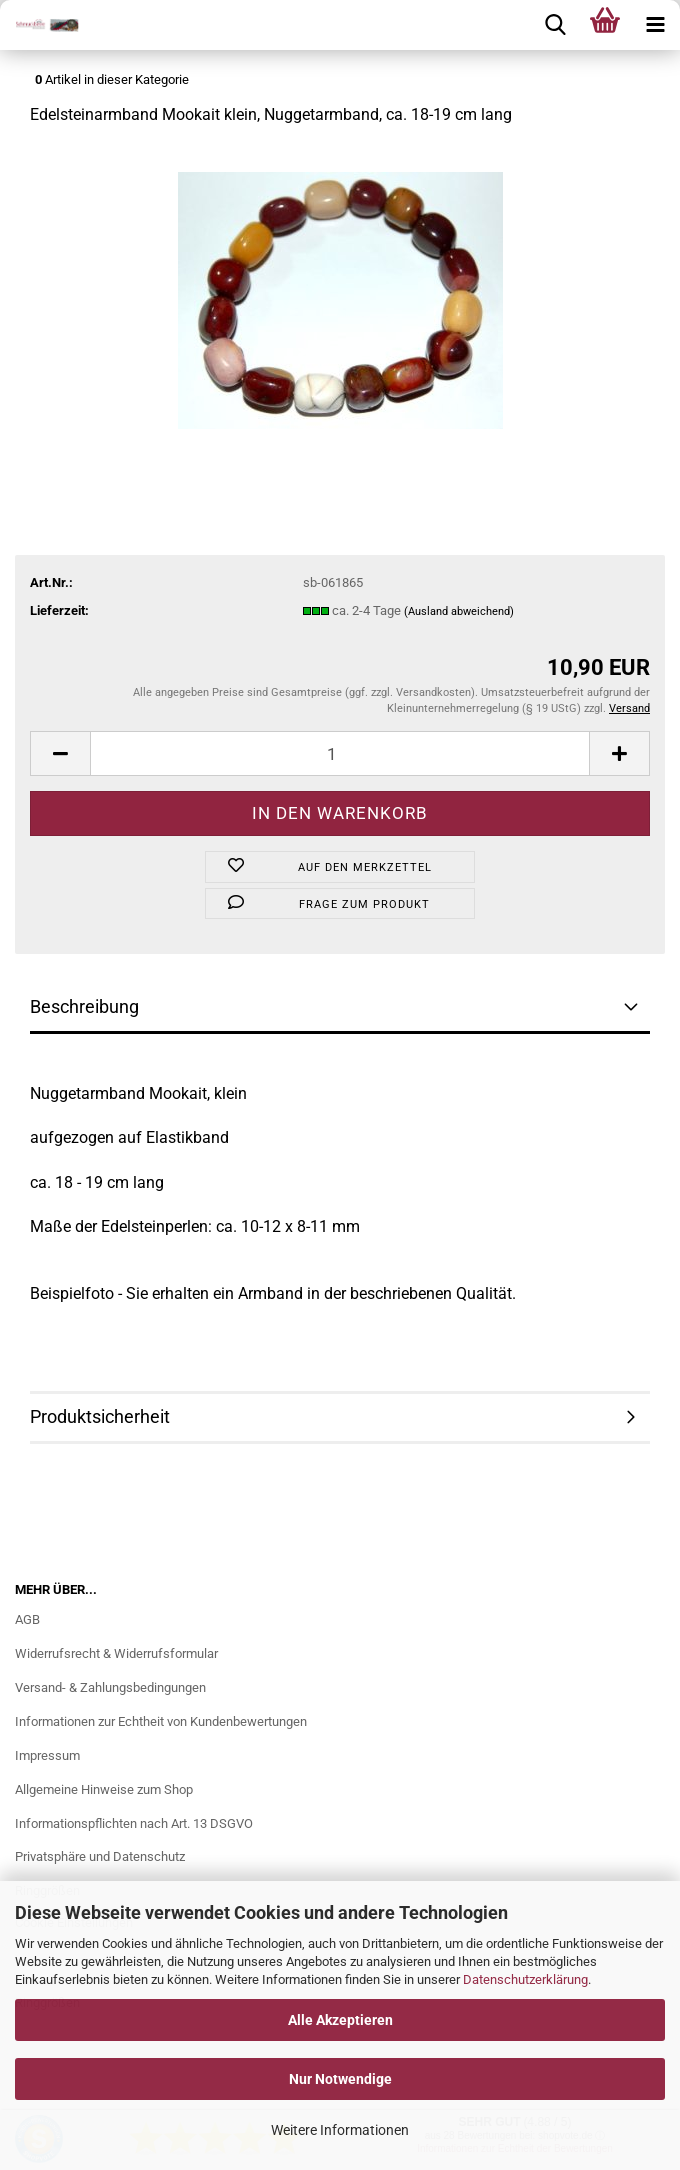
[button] (60, 753)
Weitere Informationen (340, 2130)
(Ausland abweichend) (459, 611)
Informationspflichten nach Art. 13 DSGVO (134, 1823)
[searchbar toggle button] (555, 25)
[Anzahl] (340, 753)
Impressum (47, 1755)
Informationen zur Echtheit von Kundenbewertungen (161, 1721)
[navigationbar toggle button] (655, 25)
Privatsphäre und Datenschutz (100, 1856)
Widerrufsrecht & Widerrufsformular (116, 1653)
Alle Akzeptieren (340, 2020)
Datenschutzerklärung (525, 1979)
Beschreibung (84, 1006)
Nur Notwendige (340, 2079)
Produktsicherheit (100, 1416)
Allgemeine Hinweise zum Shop (104, 1789)
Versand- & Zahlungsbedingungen (110, 1687)
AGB (27, 1619)
